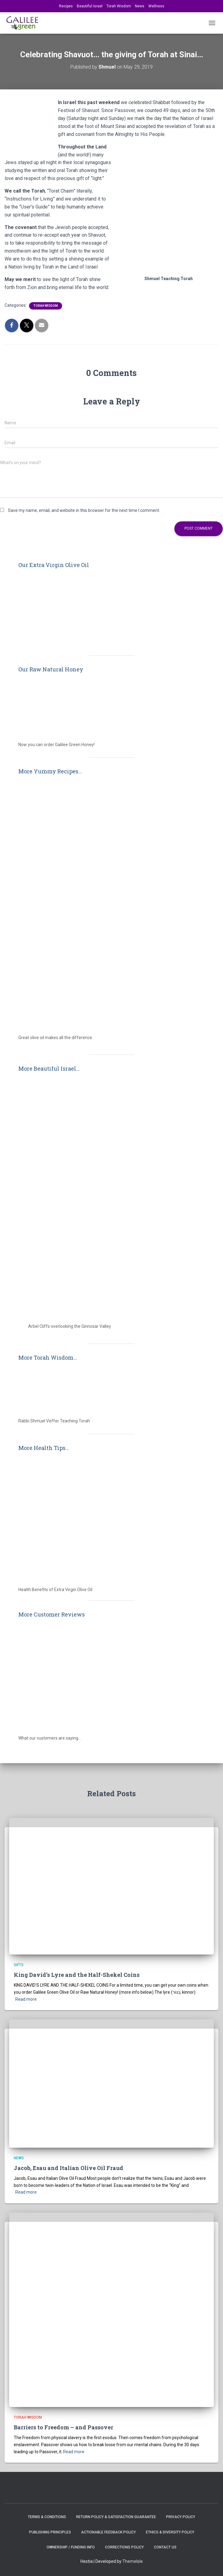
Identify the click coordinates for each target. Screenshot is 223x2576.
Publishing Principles (50, 2532)
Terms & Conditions (47, 2517)
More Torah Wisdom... (47, 1357)
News (139, 6)
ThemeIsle (132, 2561)
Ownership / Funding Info (70, 2547)
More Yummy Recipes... (50, 771)
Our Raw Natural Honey (50, 669)
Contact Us (165, 2547)
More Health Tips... (43, 1447)
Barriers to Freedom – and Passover (63, 2427)
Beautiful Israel (89, 6)
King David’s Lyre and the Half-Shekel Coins (76, 1974)
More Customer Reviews (51, 1614)
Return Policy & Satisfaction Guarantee (116, 2517)
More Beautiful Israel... (49, 1068)
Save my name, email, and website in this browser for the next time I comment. (84, 510)
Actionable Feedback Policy (108, 2532)
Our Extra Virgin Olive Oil (53, 565)
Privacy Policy (180, 2517)
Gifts (19, 1965)
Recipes (66, 6)
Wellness (156, 6)
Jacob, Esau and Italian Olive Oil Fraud (68, 2168)
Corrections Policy (124, 2547)
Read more (26, 1999)
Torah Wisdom (118, 6)
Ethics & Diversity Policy (170, 2532)
